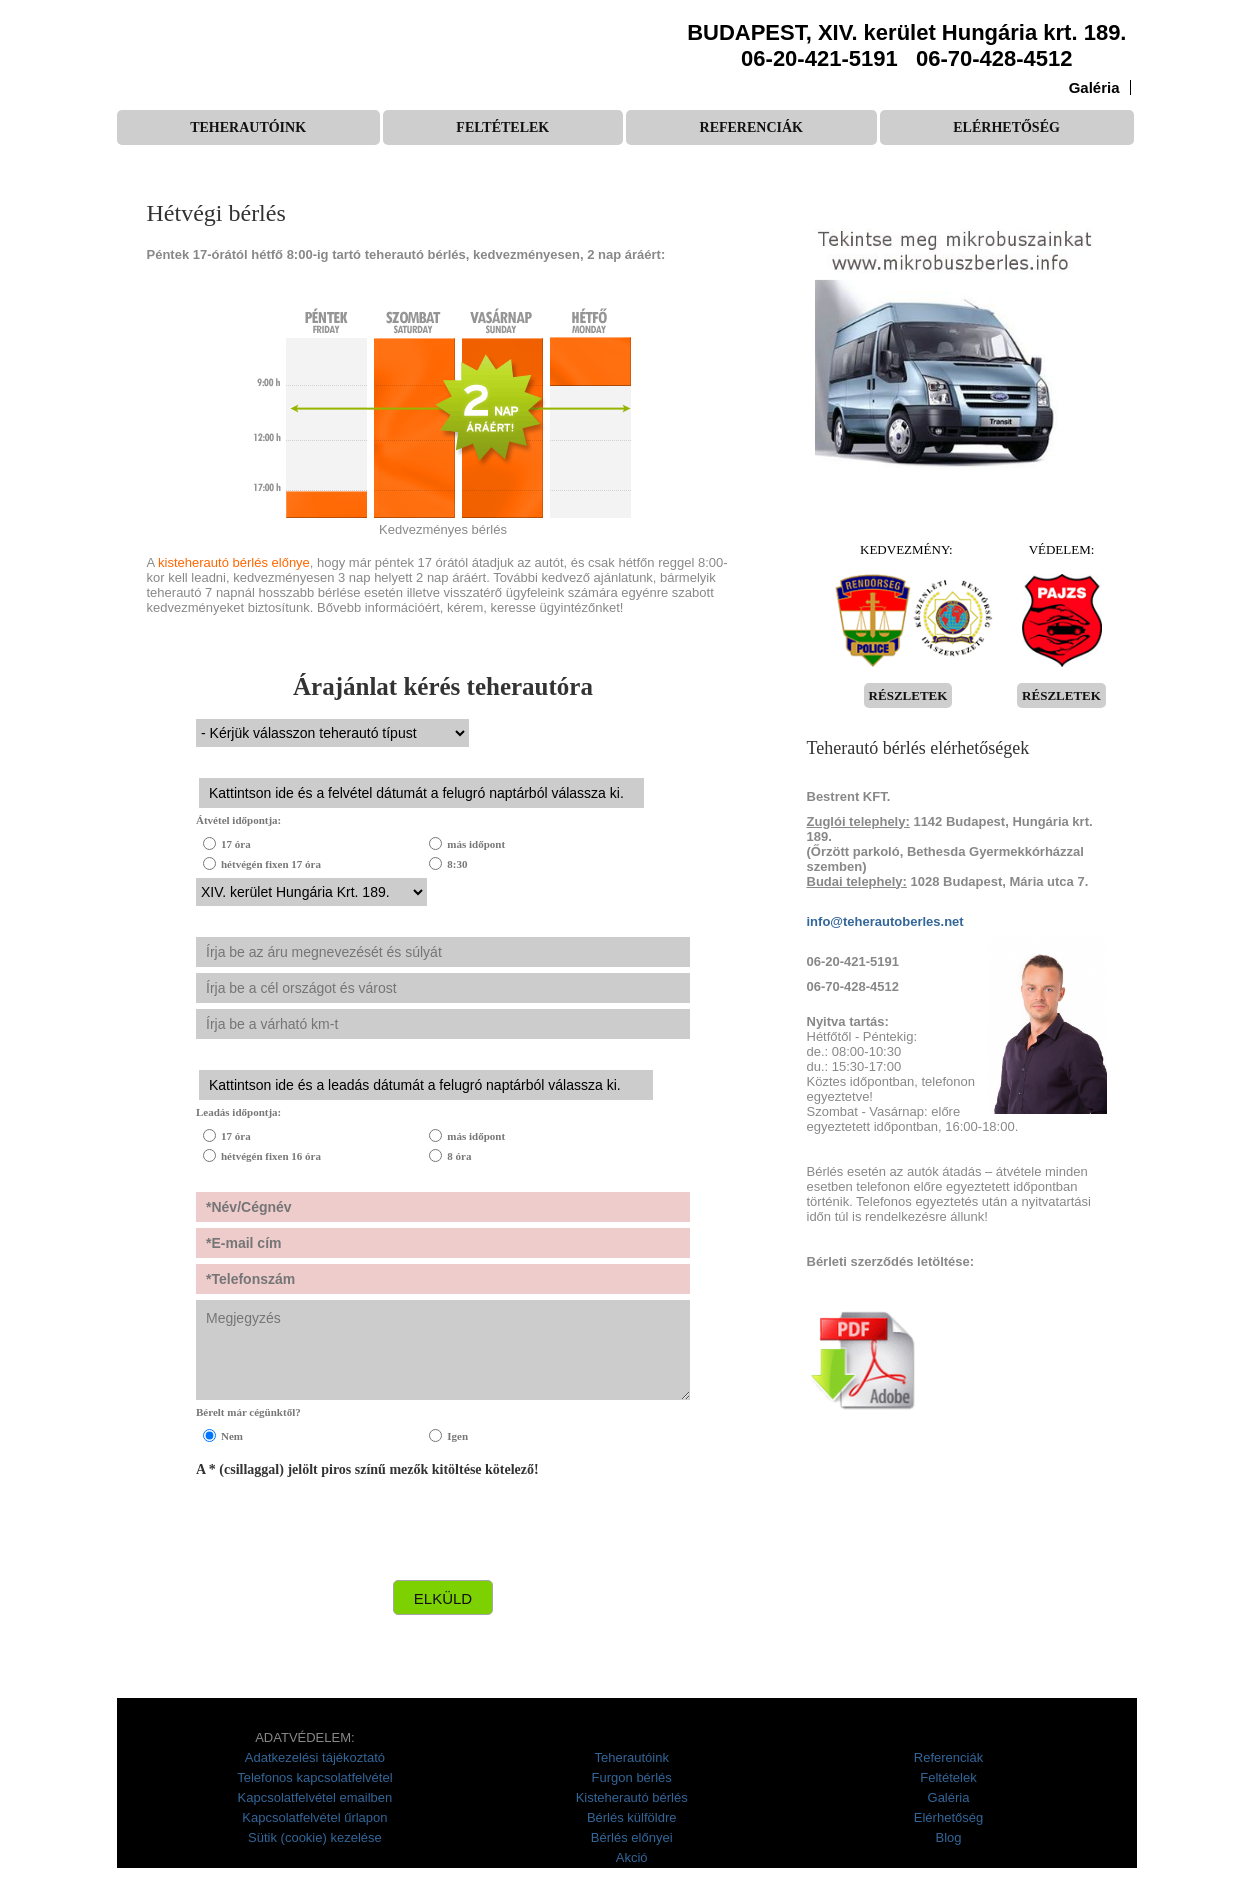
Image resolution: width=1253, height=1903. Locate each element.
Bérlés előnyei (632, 1837)
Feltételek (502, 127)
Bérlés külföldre (632, 1817)
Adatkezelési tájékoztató (315, 1757)
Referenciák (751, 127)
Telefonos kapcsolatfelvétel (314, 1777)
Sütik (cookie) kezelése (315, 1837)
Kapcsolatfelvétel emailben (315, 1797)
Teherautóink (248, 127)
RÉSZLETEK (908, 695)
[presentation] (348, 1535)
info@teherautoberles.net (885, 921)
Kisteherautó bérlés (632, 1797)
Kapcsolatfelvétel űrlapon (314, 1817)
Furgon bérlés (632, 1777)
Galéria (1094, 87)
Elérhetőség (1006, 127)
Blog (948, 1837)
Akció (632, 1857)
